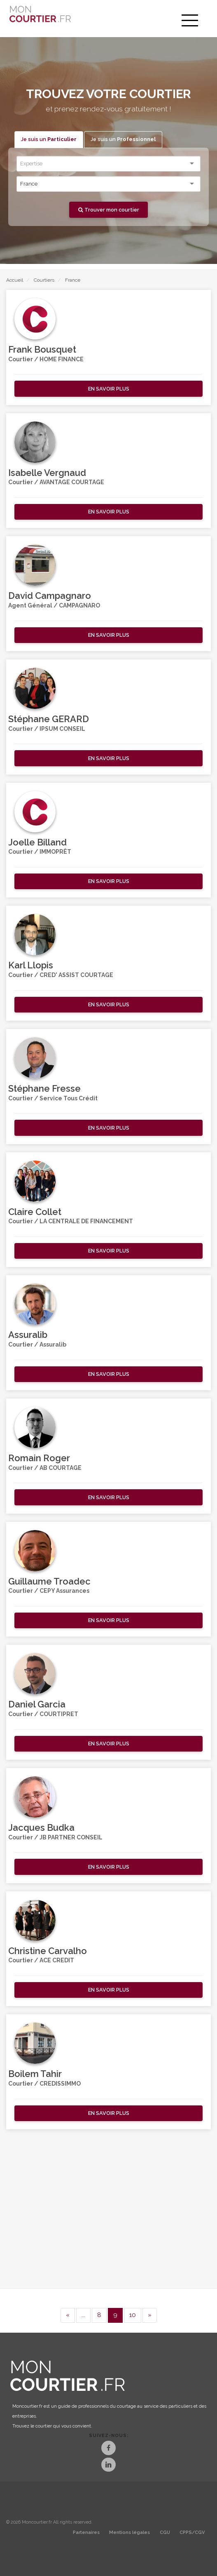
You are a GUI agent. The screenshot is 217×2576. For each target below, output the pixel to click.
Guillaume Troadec (49, 1581)
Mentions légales (129, 2532)
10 (132, 2315)
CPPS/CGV (192, 2532)
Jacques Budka (41, 1827)
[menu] (189, 20)
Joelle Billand (37, 842)
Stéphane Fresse (44, 1088)
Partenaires (86, 2532)
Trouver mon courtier (108, 210)
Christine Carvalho (47, 1950)
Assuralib (27, 1334)
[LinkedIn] (108, 2466)
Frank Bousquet (42, 349)
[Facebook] (108, 2449)
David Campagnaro (49, 595)
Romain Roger (39, 1458)
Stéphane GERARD (48, 718)
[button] (108, 389)
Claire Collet (34, 1211)
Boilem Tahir (35, 2073)
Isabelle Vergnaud (47, 472)
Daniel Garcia (36, 1704)
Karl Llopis (30, 965)
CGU (165, 2532)
